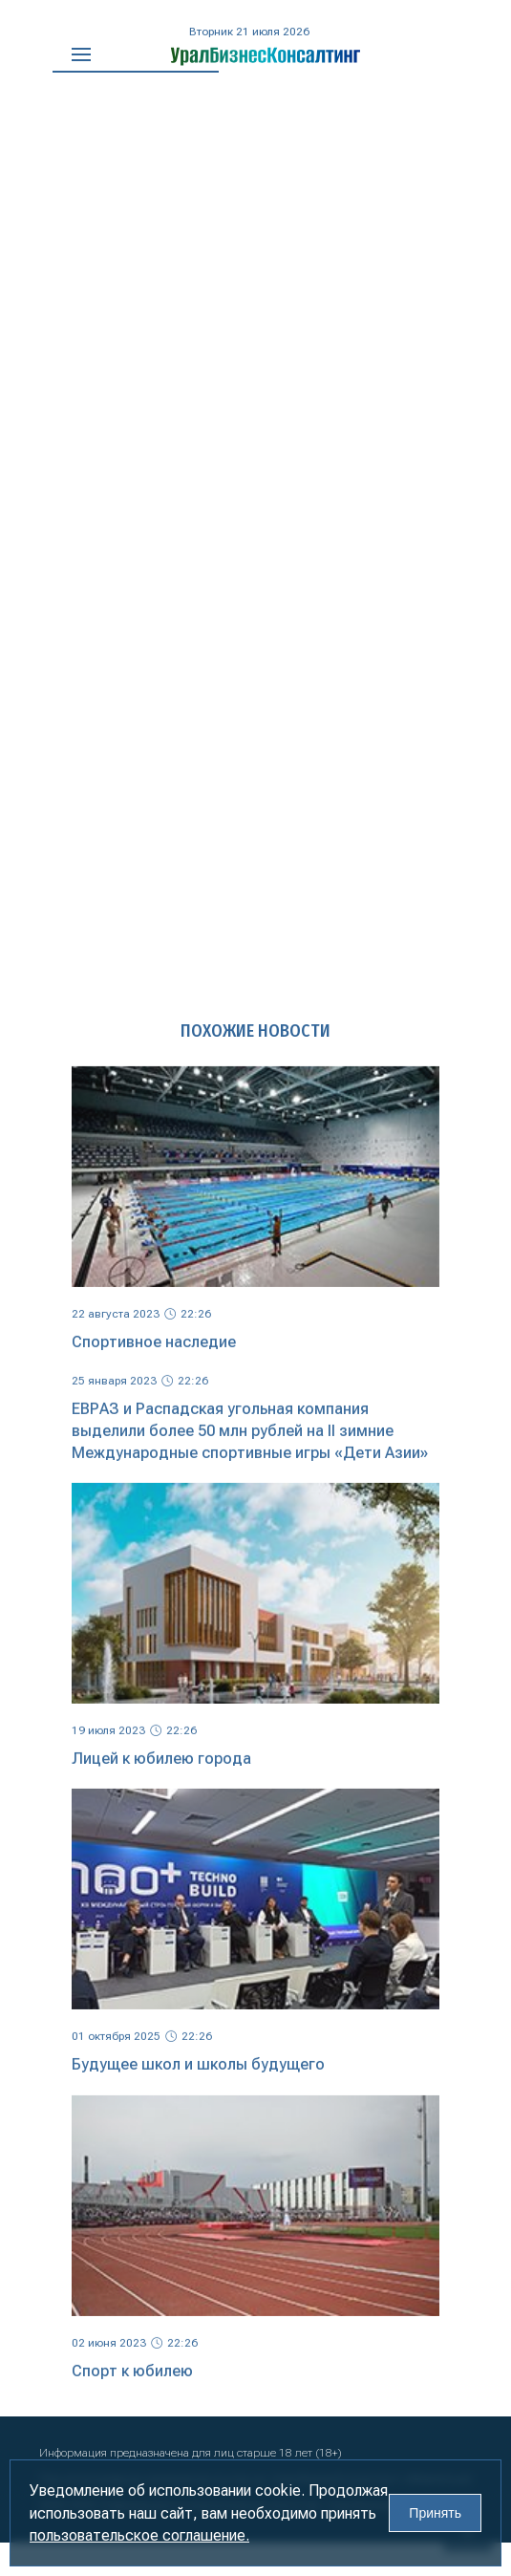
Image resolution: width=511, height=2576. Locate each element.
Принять (435, 2513)
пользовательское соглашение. (139, 2535)
